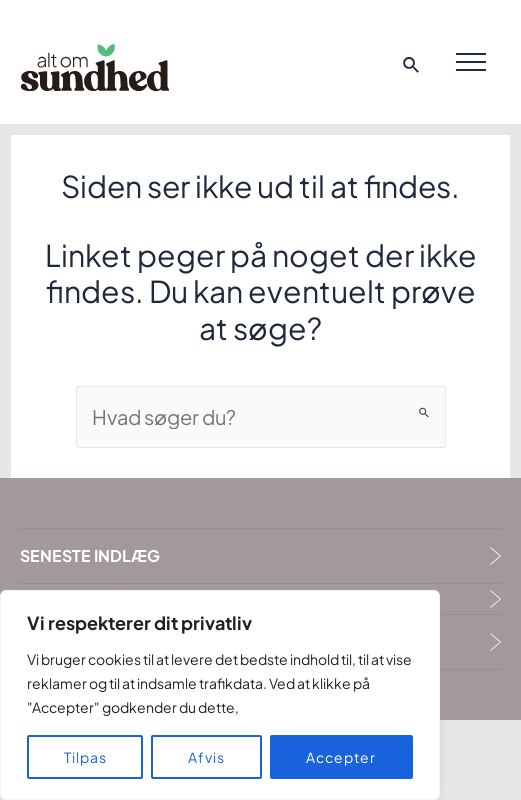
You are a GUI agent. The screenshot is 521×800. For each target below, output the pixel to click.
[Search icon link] (412, 66)
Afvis (206, 757)
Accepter (341, 757)
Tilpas (85, 757)
